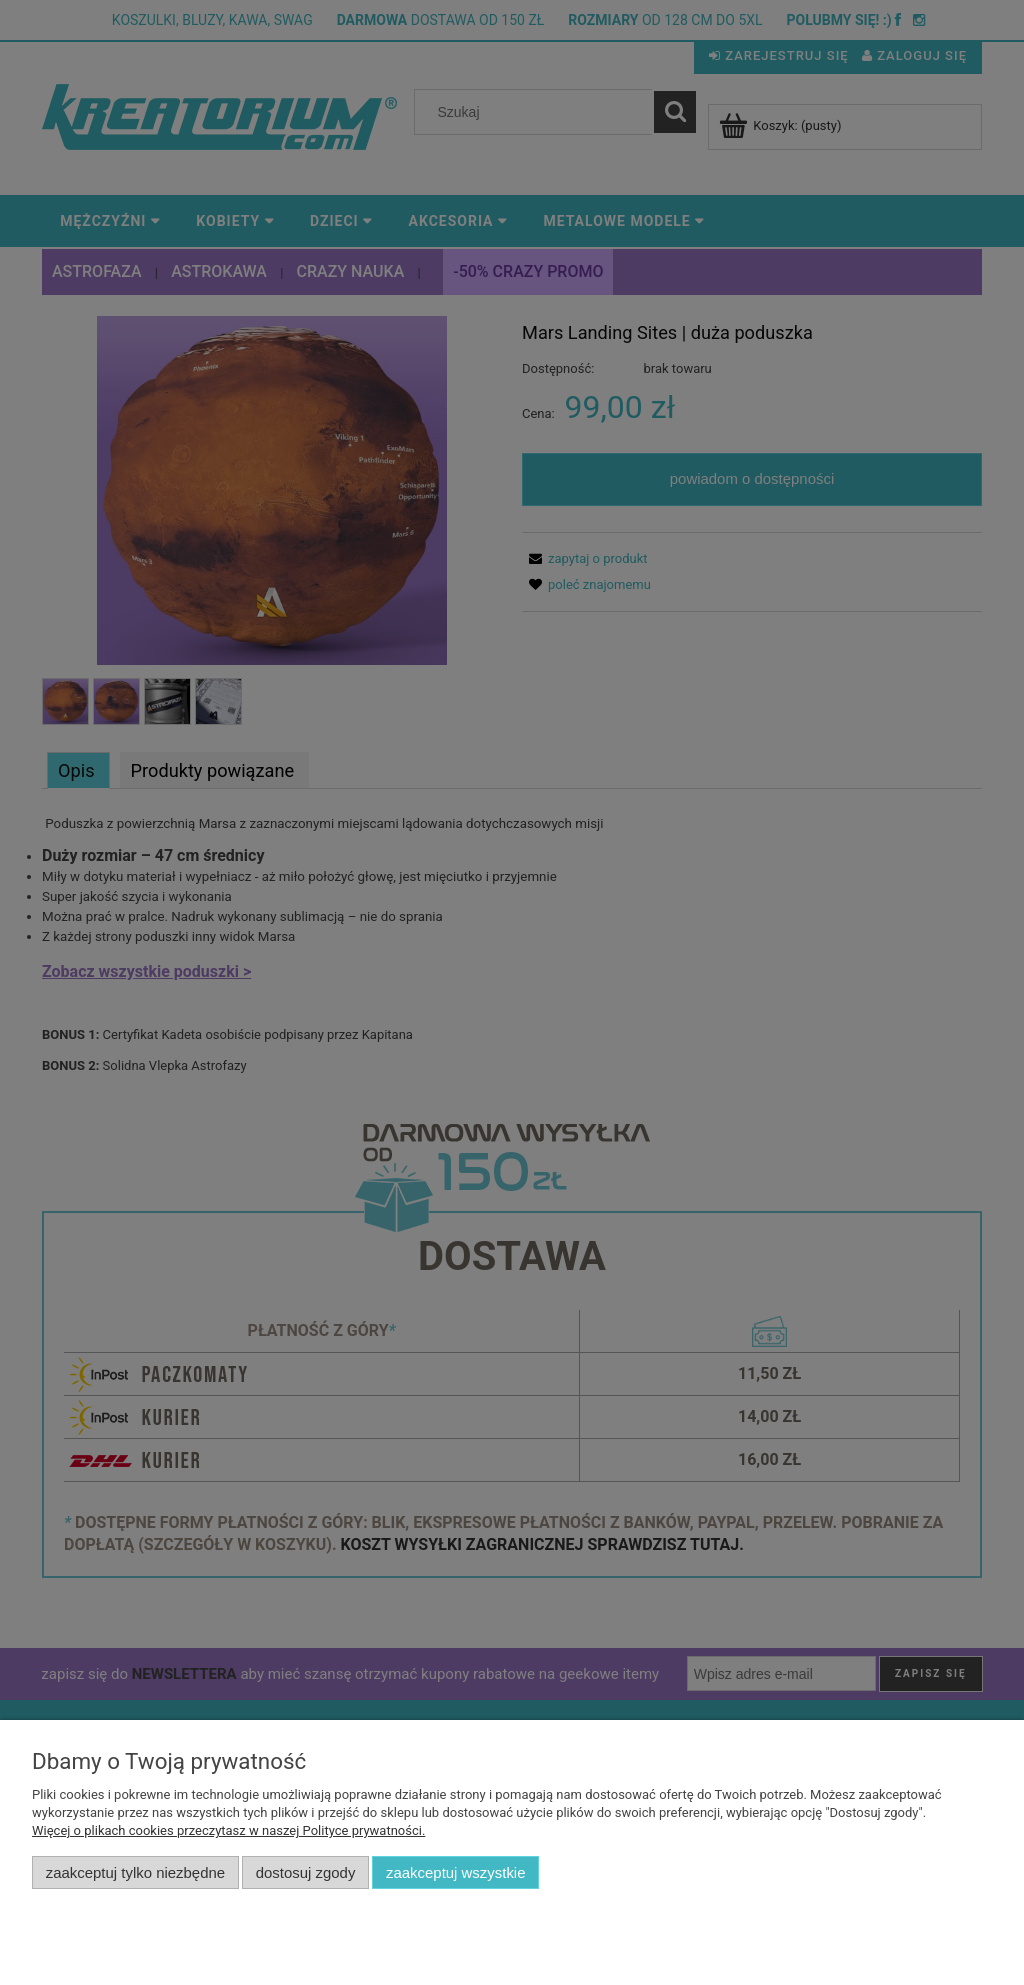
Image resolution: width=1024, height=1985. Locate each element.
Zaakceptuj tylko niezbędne (135, 1872)
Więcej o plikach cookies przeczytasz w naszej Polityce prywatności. (228, 1830)
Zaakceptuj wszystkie (455, 1872)
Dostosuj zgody (306, 1872)
